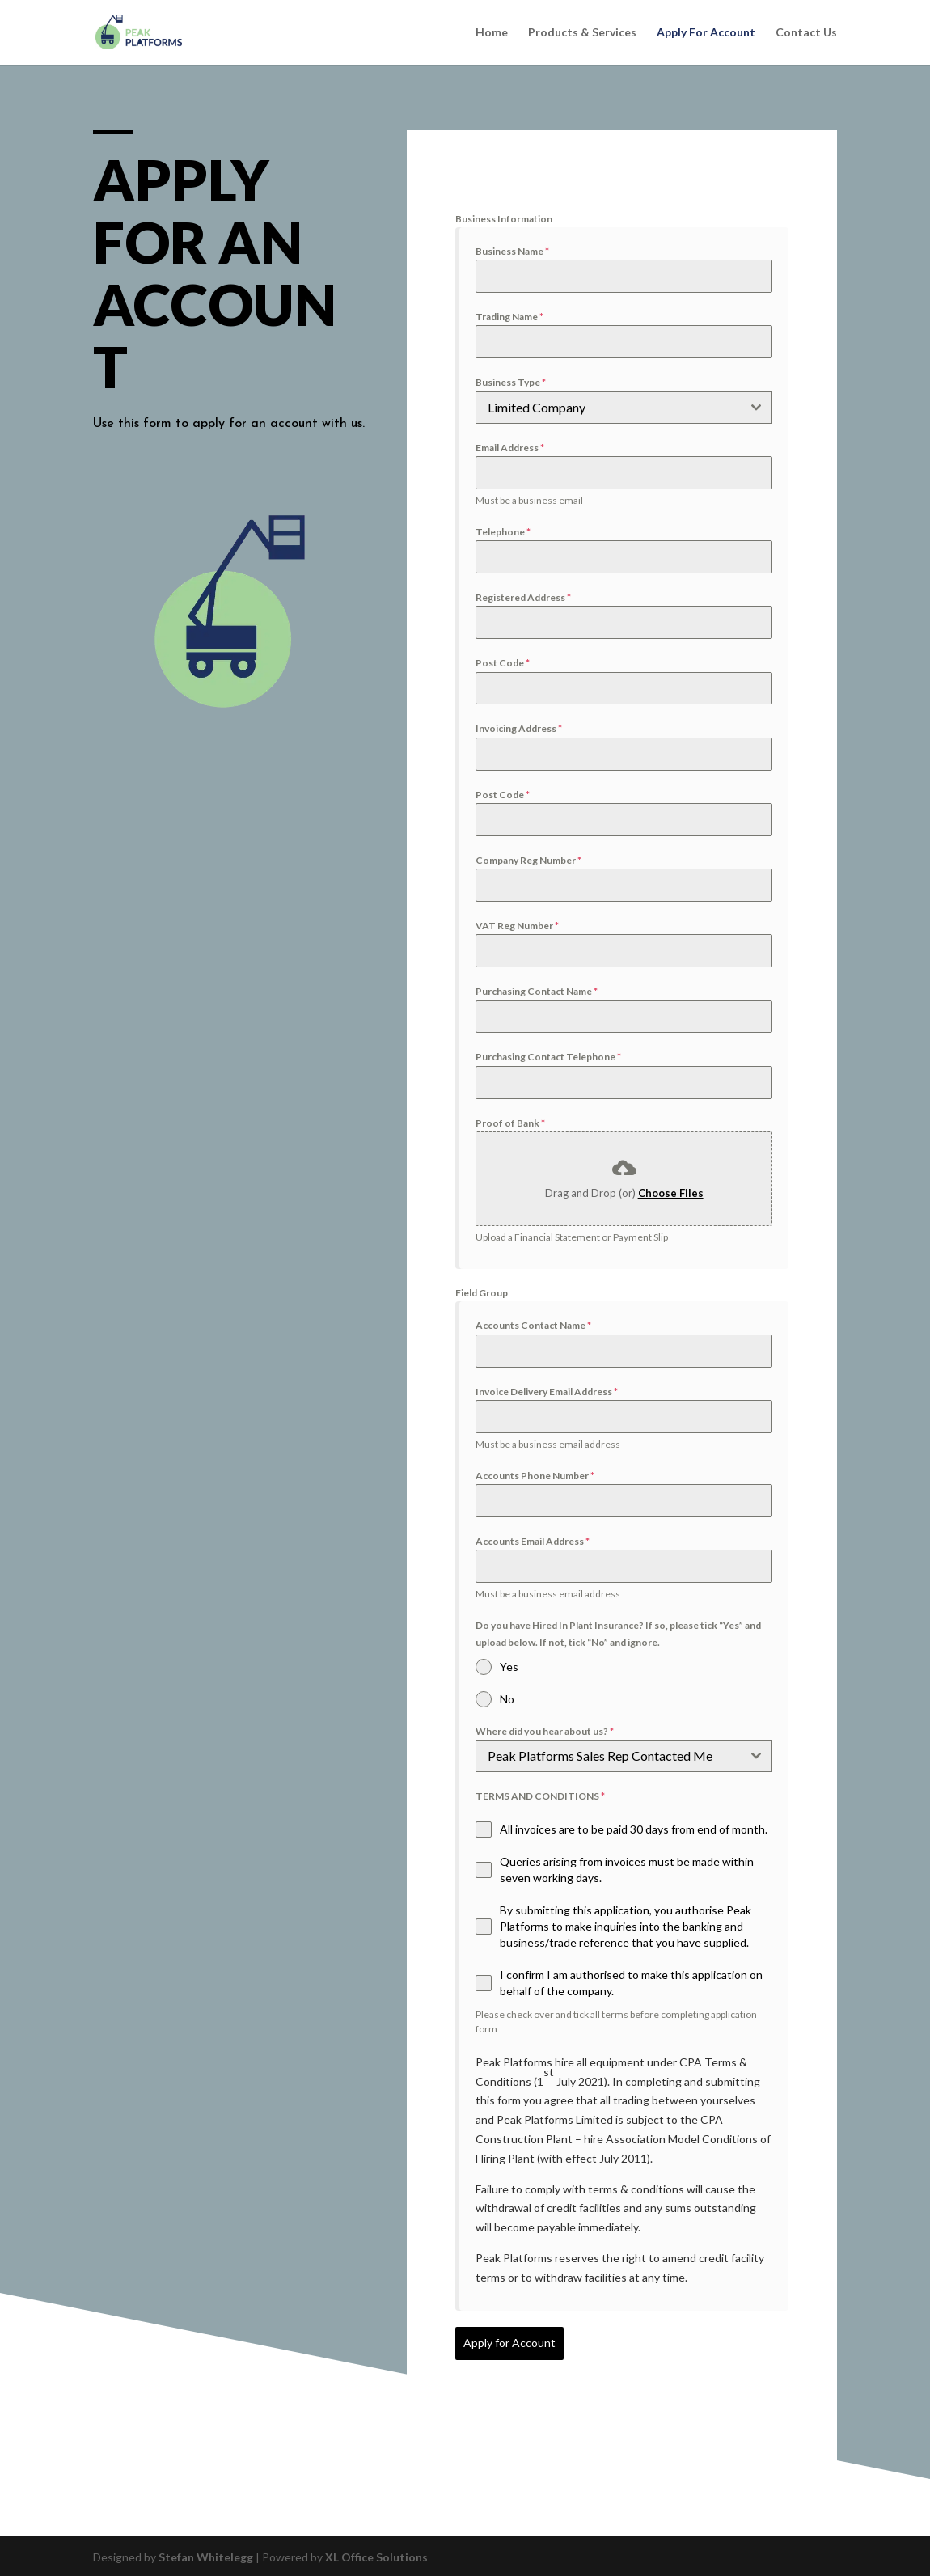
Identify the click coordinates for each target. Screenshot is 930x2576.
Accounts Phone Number (535, 1476)
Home (492, 33)
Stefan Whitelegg (206, 2554)
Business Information (503, 219)
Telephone (503, 532)
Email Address (510, 448)
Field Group (481, 1293)
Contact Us (806, 33)
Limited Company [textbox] (536, 407)
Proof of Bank (510, 1123)
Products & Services (582, 33)
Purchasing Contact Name (537, 991)
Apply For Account (706, 33)
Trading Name (509, 317)
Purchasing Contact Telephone (548, 1057)
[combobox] (624, 407)
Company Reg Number (528, 860)
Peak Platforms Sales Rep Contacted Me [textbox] (600, 1755)
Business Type (511, 382)
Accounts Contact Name (533, 1325)
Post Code (503, 663)
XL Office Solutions (376, 2554)
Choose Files (671, 1192)
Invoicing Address (519, 728)
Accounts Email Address (533, 1541)
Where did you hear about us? (545, 1731)
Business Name (512, 251)
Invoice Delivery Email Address (547, 1391)
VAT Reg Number (517, 926)
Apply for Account (509, 2343)
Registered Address (523, 597)
